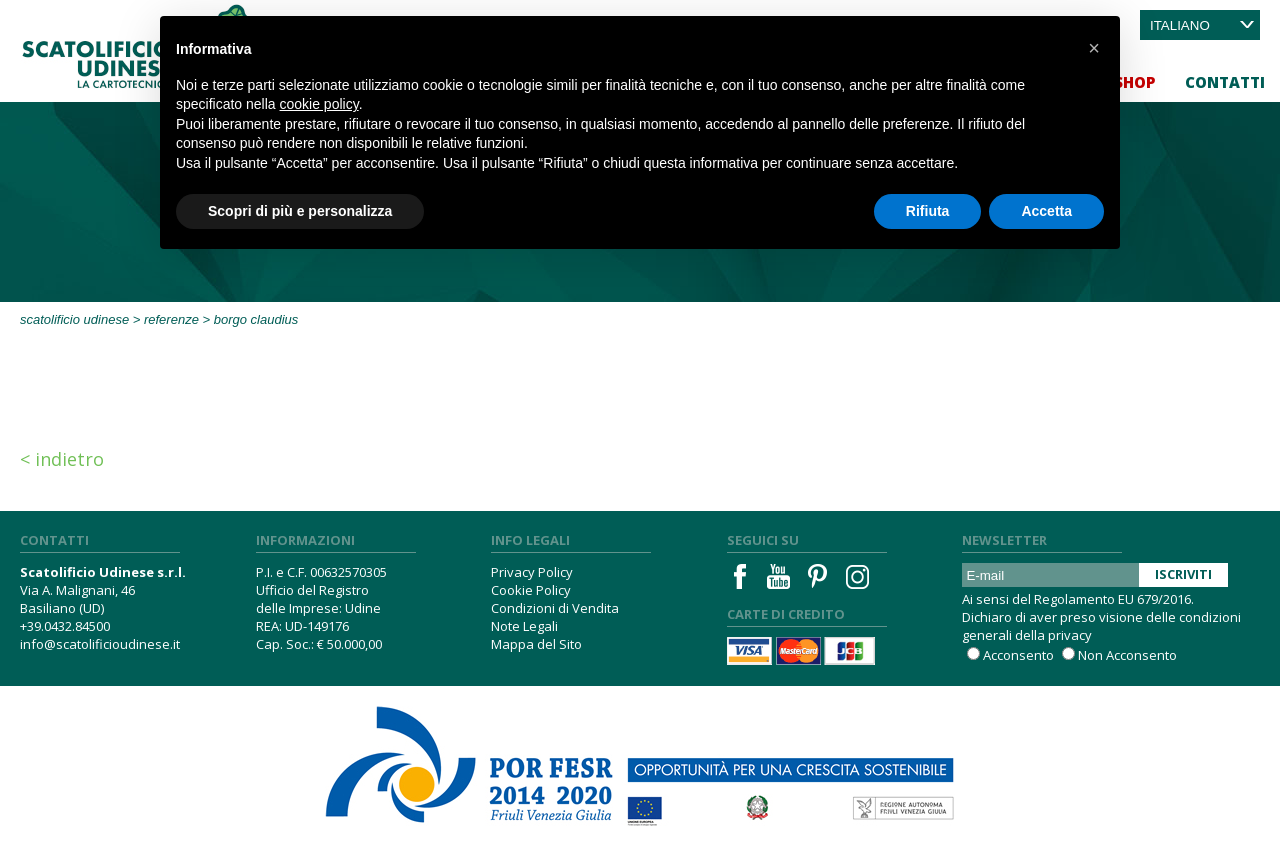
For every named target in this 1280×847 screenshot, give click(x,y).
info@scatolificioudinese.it (100, 644)
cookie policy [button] (319, 104)
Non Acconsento (1127, 655)
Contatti (1225, 82)
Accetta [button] (1046, 211)
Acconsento (1018, 655)
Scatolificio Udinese (74, 319)
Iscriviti (1183, 574)
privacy (1070, 635)
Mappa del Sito (536, 644)
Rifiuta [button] (928, 211)
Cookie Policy (531, 590)
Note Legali (524, 626)
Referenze (171, 319)
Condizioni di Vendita (555, 608)
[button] (1094, 48)
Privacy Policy (532, 572)
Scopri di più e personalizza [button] (300, 211)
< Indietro (62, 459)
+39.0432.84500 (65, 626)
